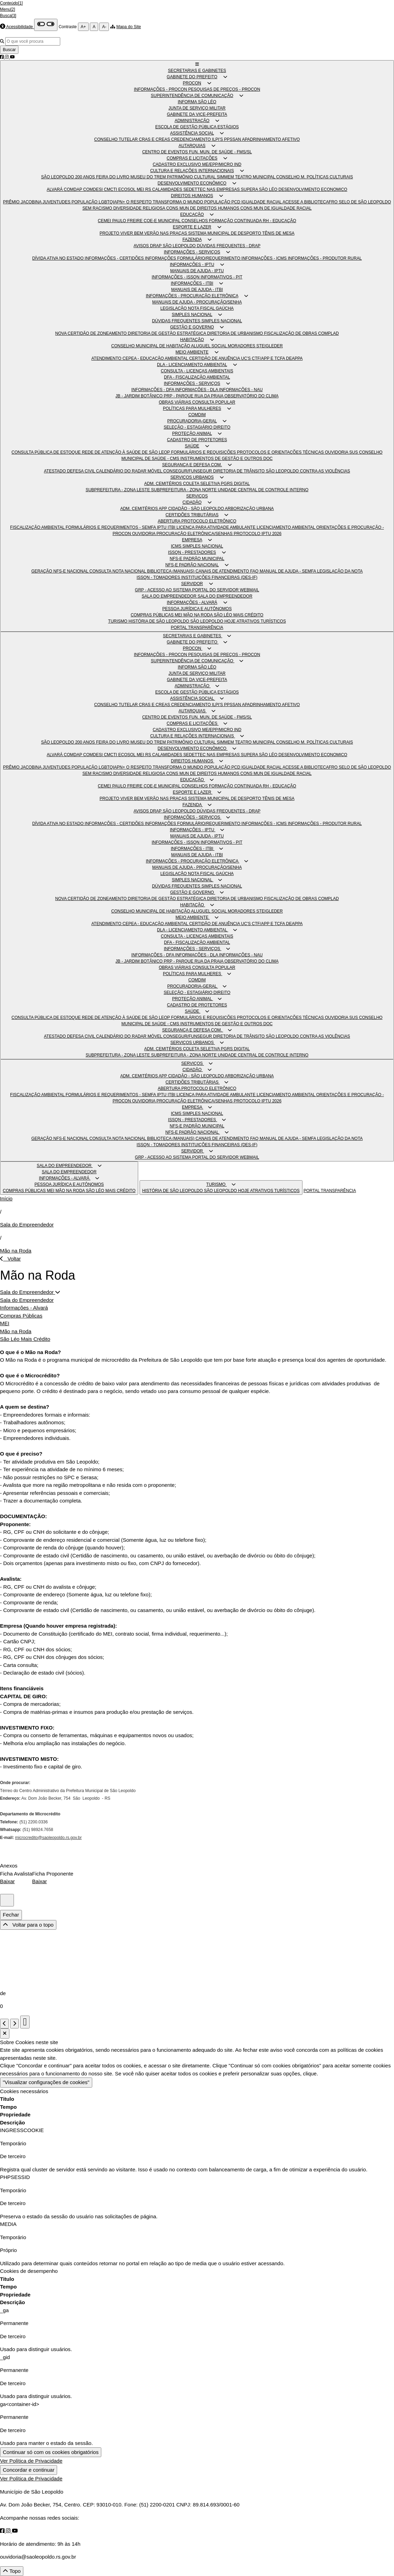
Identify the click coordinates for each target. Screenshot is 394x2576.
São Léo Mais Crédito (25, 1339)
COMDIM (197, 414)
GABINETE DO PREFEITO (192, 76)
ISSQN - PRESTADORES (192, 552)
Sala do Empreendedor (27, 1225)
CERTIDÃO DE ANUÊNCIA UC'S (220, 358)
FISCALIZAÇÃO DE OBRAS (291, 333)
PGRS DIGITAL (235, 483)
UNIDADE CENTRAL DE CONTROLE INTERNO (263, 489)
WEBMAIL (249, 590)
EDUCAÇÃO (192, 214)
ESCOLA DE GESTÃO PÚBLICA (186, 126)
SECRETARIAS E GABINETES (197, 70)
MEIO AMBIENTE (191, 352)
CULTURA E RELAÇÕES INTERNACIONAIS (192, 170)
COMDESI (93, 189)
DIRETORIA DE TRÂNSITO (239, 471)
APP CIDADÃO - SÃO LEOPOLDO (192, 508)
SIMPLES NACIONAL (192, 314)
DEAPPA (294, 358)
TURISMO (118, 621)
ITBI (172, 527)
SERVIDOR (192, 583)
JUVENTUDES (56, 202)
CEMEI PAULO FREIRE (121, 220)
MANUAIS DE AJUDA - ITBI (197, 289)
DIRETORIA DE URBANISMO (235, 333)
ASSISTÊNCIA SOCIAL (192, 133)
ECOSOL (127, 189)
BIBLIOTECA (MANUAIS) (171, 571)
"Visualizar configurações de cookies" (46, 2082)
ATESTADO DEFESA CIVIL (70, 471)
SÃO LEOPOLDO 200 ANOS (68, 177)
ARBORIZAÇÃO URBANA (249, 508)
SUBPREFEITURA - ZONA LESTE (118, 489)
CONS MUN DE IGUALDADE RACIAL (276, 208)
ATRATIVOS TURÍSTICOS (261, 621)
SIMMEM (226, 177)
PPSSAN (233, 139)
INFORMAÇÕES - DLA (197, 389)
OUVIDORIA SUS (342, 452)
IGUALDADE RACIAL (262, 202)
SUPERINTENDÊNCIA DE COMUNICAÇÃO (192, 95)
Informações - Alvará (24, 1308)
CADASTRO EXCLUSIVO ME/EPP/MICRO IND (197, 164)
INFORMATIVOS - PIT (221, 277)
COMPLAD (328, 333)
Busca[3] (8, 15)
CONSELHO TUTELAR (116, 139)
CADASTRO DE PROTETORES (197, 439)
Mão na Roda (15, 1251)
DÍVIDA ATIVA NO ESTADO (58, 258)
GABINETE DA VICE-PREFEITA (197, 114)
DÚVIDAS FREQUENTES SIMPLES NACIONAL (197, 320)
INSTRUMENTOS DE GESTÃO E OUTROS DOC (226, 458)
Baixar (7, 1881)
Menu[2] (7, 9)
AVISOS (142, 245)
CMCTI (111, 189)
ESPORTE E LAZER (192, 227)
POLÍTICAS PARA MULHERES (192, 408)
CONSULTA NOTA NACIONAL (118, 571)
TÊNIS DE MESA (278, 233)
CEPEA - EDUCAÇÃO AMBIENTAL (156, 358)
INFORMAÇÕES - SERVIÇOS (192, 252)
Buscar (9, 49)
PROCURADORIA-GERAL (192, 421)
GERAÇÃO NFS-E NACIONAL (60, 571)
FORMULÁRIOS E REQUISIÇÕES (204, 452)
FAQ (255, 571)
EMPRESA (192, 539)
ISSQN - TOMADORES (159, 577)
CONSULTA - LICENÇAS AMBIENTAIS (197, 370)
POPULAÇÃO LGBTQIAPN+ (98, 202)
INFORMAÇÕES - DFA (153, 389)
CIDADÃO (192, 502)
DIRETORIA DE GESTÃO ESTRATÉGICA (167, 333)
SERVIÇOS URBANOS (191, 477)
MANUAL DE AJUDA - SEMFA (288, 571)
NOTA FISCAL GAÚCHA (211, 308)
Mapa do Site (128, 26)
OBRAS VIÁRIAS (175, 402)
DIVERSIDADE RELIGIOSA (139, 208)
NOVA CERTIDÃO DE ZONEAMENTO (91, 333)
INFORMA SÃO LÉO (197, 101)
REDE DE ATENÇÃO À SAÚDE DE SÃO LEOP (126, 452)
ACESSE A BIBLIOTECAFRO (311, 202)
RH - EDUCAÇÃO (279, 220)
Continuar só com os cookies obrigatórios (50, 2452)
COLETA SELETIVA (202, 483)
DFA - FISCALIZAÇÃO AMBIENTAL (197, 377)
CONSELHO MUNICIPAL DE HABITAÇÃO (151, 345)
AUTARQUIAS (192, 145)
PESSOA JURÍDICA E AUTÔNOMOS (196, 608)
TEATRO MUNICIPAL (255, 177)
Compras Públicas (21, 1316)
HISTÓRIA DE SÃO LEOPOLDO (159, 621)
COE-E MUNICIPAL (163, 220)
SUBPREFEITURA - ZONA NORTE (184, 489)
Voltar (10, 1259)
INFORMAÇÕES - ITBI (192, 283)
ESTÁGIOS (228, 126)
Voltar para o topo (28, 1925)
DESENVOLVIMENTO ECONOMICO (312, 189)
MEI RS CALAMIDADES (160, 189)
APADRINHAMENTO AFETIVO (271, 139)
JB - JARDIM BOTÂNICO (140, 396)
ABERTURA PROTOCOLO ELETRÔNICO (197, 521)
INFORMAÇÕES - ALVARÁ (192, 602)
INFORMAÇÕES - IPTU (192, 264)
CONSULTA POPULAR (213, 402)
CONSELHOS (195, 220)
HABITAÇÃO (192, 339)
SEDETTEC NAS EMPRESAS (212, 189)
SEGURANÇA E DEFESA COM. (192, 464)
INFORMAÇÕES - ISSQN (176, 277)
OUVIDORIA (144, 533)
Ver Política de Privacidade (31, 2461)
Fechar (11, 1915)
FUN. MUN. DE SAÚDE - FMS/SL (220, 151)
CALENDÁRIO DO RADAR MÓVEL (129, 471)
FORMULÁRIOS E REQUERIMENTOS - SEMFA (111, 527)
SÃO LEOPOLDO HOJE (213, 621)
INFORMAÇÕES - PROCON (161, 89)
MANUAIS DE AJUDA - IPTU (197, 270)
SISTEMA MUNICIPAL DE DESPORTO (225, 233)
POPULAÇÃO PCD (223, 202)
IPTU (162, 527)
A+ (83, 26)
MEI (179, 615)
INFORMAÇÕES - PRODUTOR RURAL (325, 258)
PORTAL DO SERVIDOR (216, 590)
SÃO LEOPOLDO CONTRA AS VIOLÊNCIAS (308, 471)
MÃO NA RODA (198, 615)
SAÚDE (192, 446)
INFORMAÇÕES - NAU (240, 389)
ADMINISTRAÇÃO (192, 120)
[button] (197, 64)
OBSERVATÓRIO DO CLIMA (251, 396)
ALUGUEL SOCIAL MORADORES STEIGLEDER (237, 345)
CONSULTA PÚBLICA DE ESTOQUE (46, 452)
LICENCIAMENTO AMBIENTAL (286, 527)
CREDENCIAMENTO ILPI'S (197, 139)
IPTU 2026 (271, 533)
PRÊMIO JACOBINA (22, 202)
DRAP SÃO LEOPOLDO (173, 245)
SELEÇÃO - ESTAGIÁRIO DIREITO (197, 427)
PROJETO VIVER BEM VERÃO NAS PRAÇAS (144, 233)
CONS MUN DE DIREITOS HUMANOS (203, 208)
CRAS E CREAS (155, 139)
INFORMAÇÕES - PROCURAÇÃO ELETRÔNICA (192, 295)
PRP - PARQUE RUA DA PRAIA (194, 396)
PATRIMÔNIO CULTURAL (192, 177)
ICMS (176, 546)
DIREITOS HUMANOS (192, 195)
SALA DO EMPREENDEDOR (170, 596)
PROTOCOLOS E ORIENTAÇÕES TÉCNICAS (281, 452)
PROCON (192, 83)
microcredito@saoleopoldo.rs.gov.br (48, 1837)
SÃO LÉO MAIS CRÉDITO (238, 615)
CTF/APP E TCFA (269, 358)
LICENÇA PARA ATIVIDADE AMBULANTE (216, 527)
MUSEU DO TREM (149, 177)
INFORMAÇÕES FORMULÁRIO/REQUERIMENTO (193, 258)
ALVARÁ (55, 189)
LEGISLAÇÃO (174, 308)
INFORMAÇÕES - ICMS (265, 258)
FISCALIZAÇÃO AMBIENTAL (37, 527)
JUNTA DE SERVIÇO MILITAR (197, 108)
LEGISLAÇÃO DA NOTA (340, 571)
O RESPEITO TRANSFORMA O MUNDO (165, 202)
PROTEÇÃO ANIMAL (192, 433)
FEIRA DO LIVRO (113, 177)
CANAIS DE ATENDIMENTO (223, 571)
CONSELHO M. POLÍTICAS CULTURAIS (314, 177)
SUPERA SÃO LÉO (259, 189)
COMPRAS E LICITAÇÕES (192, 158)
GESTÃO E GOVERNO (192, 327)
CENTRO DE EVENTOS (165, 151)
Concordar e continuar (28, 2470)
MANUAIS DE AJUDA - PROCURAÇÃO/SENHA (197, 302)
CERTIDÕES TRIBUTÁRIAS (192, 514)
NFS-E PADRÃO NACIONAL (192, 564)
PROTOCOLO (247, 533)
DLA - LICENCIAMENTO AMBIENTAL (192, 364)
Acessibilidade (19, 26)
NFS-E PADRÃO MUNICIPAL (197, 558)
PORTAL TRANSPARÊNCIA (197, 627)
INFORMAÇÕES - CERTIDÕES (115, 258)
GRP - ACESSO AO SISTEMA (163, 590)
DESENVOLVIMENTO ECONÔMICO (192, 183)
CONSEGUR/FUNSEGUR (188, 471)
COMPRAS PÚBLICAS (153, 615)
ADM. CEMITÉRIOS (163, 483)
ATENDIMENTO (107, 358)
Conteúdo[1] (11, 3)
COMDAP (73, 189)
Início (6, 1198)
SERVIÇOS (197, 496)
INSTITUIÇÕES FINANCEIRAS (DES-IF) (219, 577)
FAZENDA (192, 239)
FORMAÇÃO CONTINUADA (236, 220)
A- (104, 26)
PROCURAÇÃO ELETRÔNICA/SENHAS (195, 533)
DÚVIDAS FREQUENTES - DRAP (228, 245)
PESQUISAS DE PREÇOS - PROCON (224, 89)
